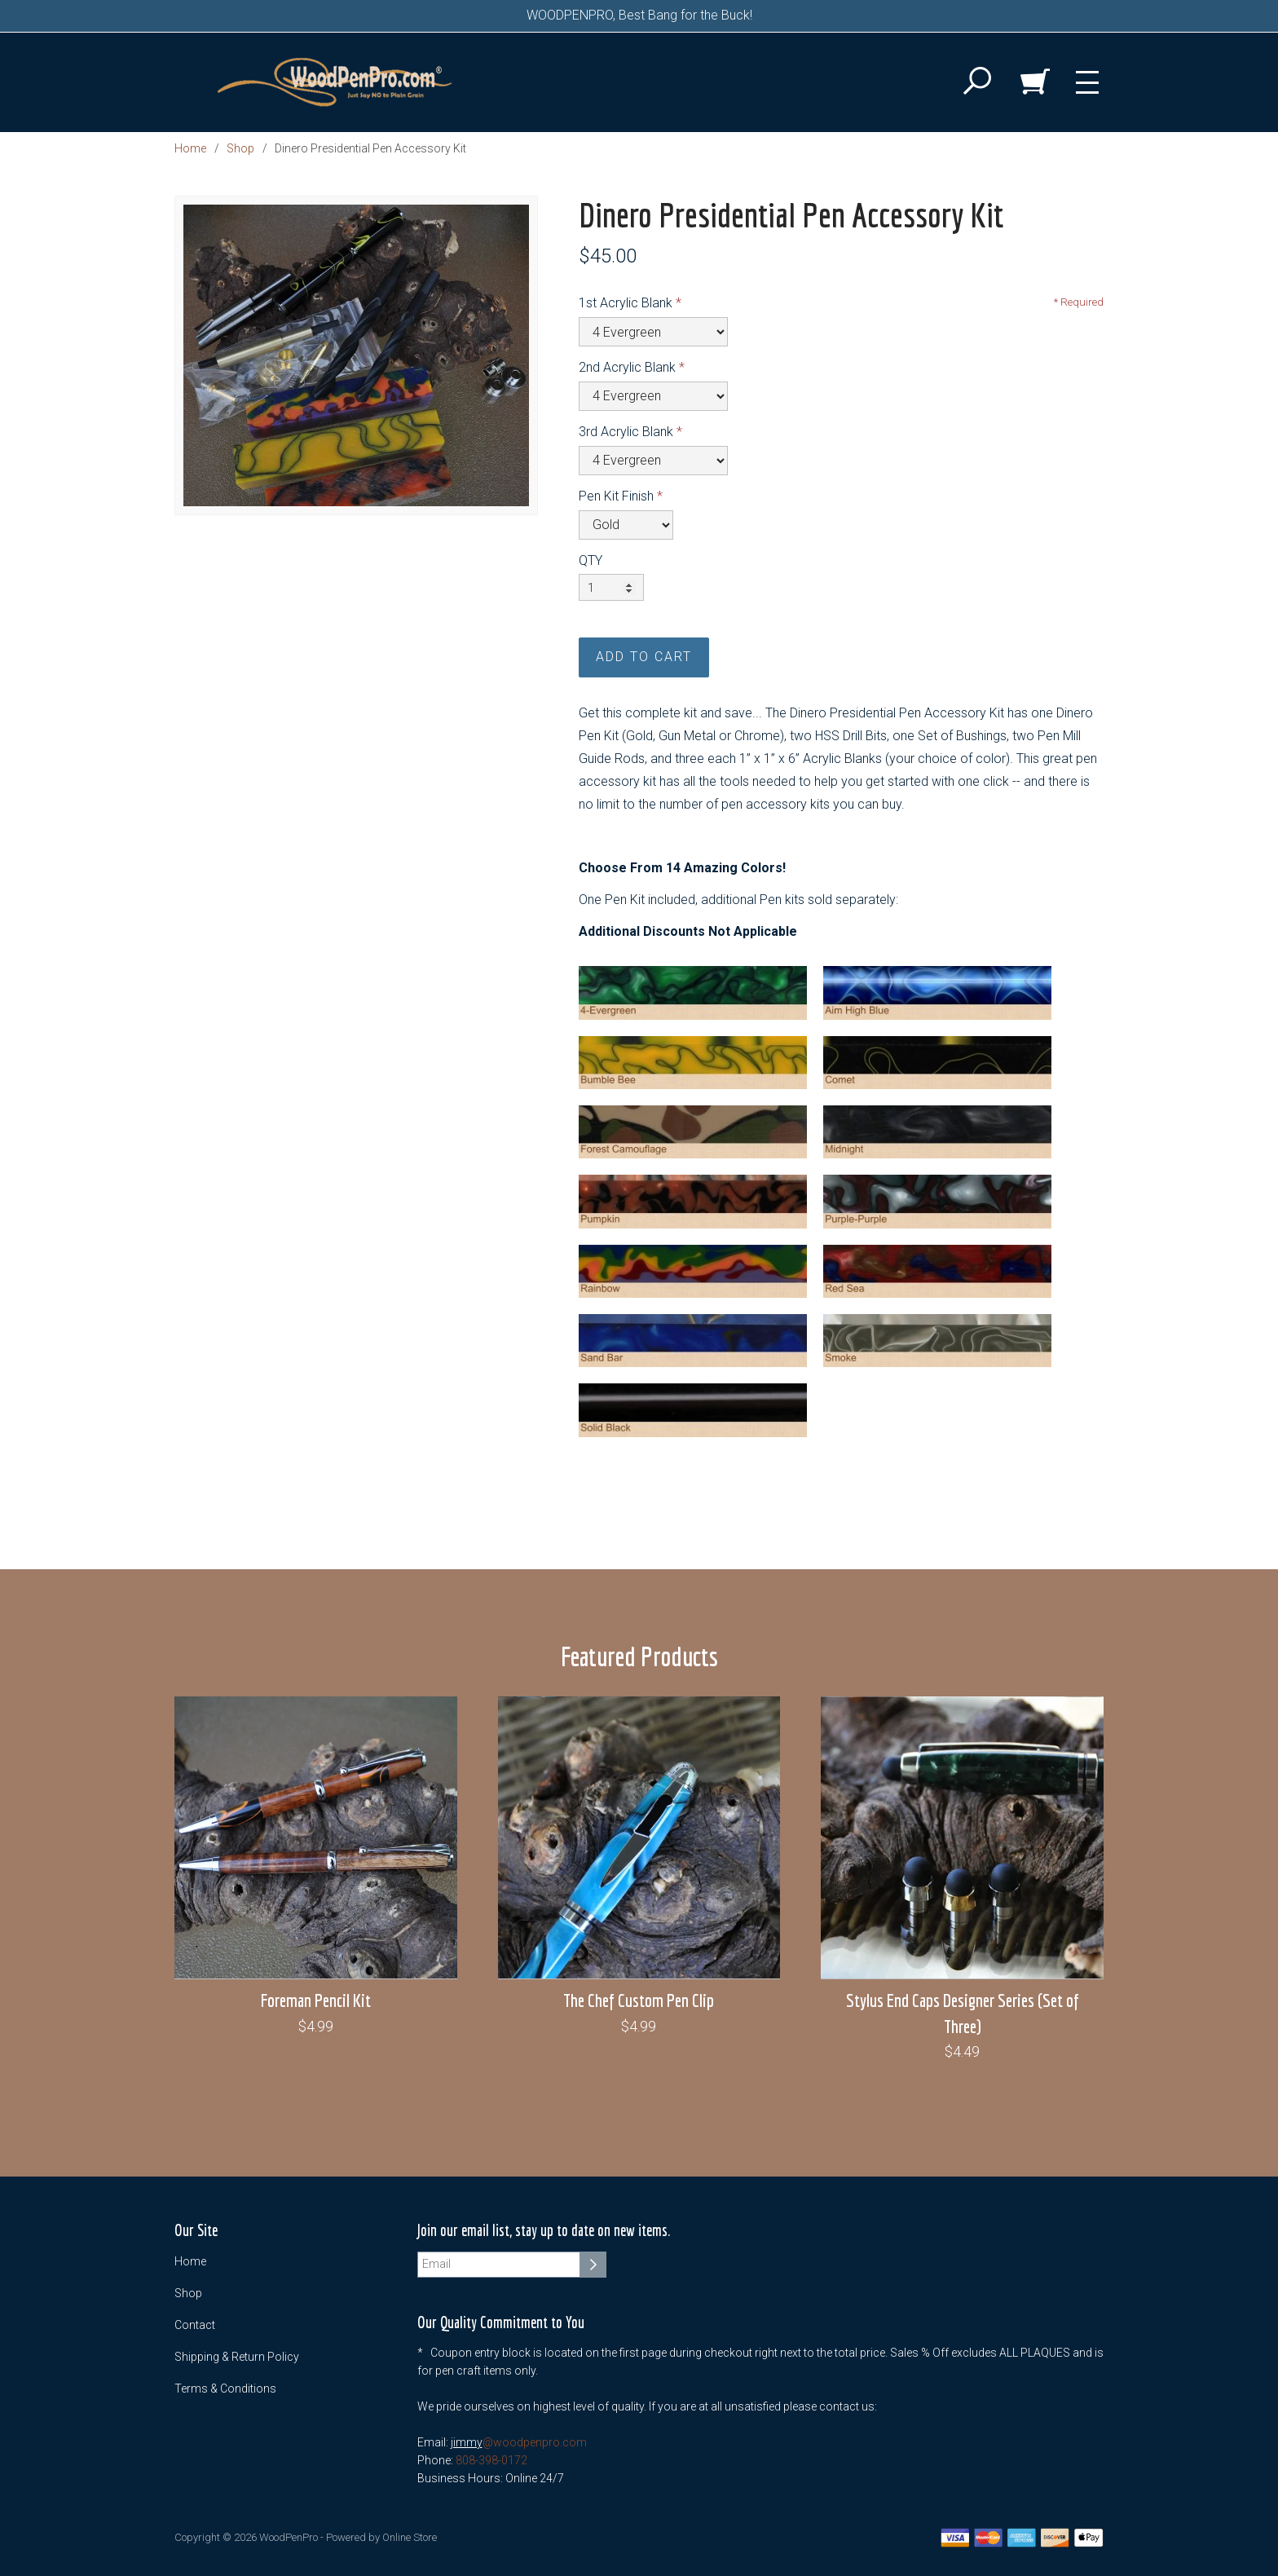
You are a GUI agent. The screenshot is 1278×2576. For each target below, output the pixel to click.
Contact (194, 2324)
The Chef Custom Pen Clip (638, 2000)
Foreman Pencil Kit (316, 2000)
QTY (590, 560)
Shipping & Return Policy (236, 2356)
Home (190, 148)
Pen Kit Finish (616, 496)
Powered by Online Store (381, 2537)
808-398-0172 (491, 2460)
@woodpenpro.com (535, 2442)
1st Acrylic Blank (625, 303)
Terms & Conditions (225, 2388)
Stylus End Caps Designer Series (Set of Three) (962, 2013)
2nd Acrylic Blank (627, 367)
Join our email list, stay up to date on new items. (543, 2230)
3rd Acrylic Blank (626, 431)
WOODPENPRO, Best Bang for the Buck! (639, 15)
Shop (240, 148)
